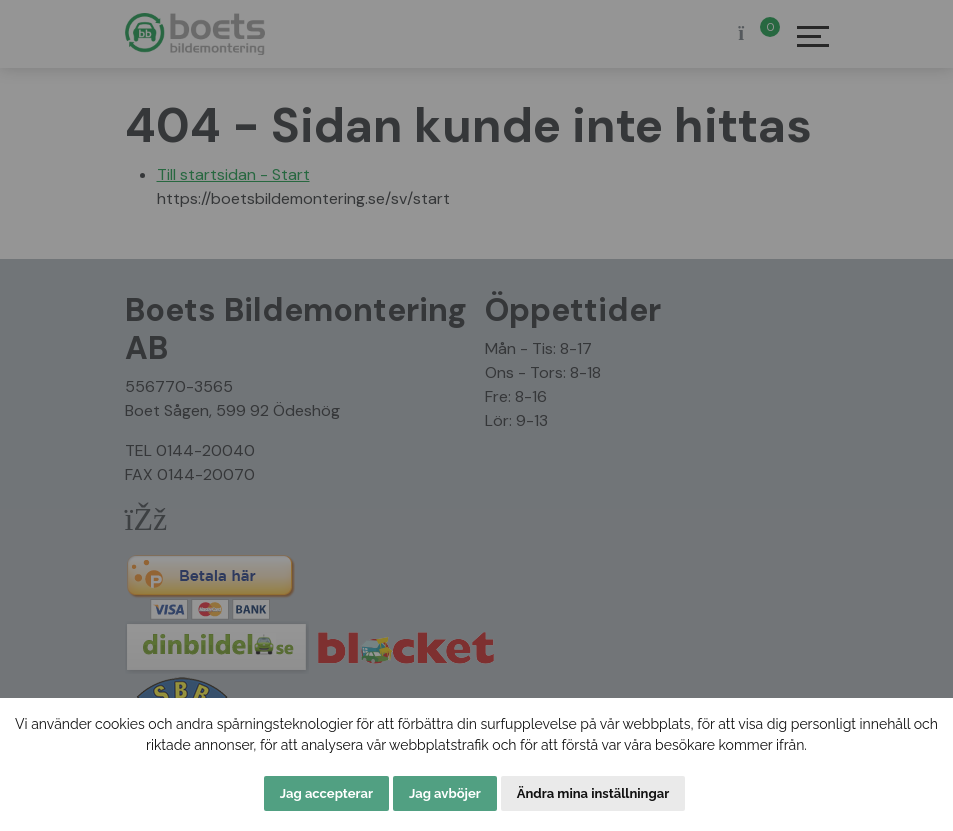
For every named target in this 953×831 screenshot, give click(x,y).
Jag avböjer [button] (445, 793)
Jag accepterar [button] (326, 793)
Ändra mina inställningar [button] (593, 793)
